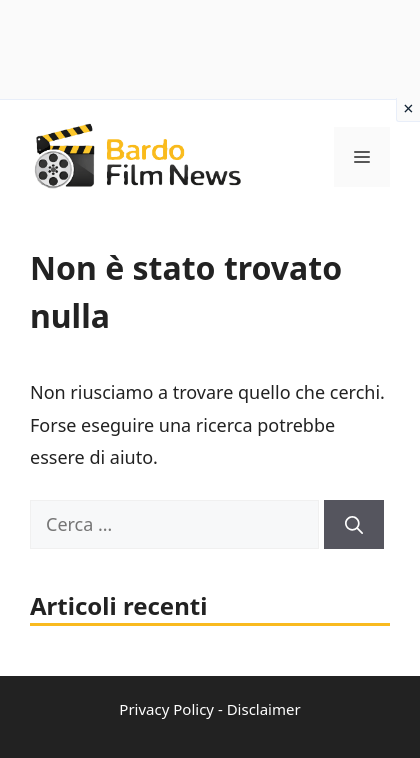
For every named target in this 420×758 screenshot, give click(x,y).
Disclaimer (264, 709)
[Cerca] (354, 524)
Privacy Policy (166, 709)
